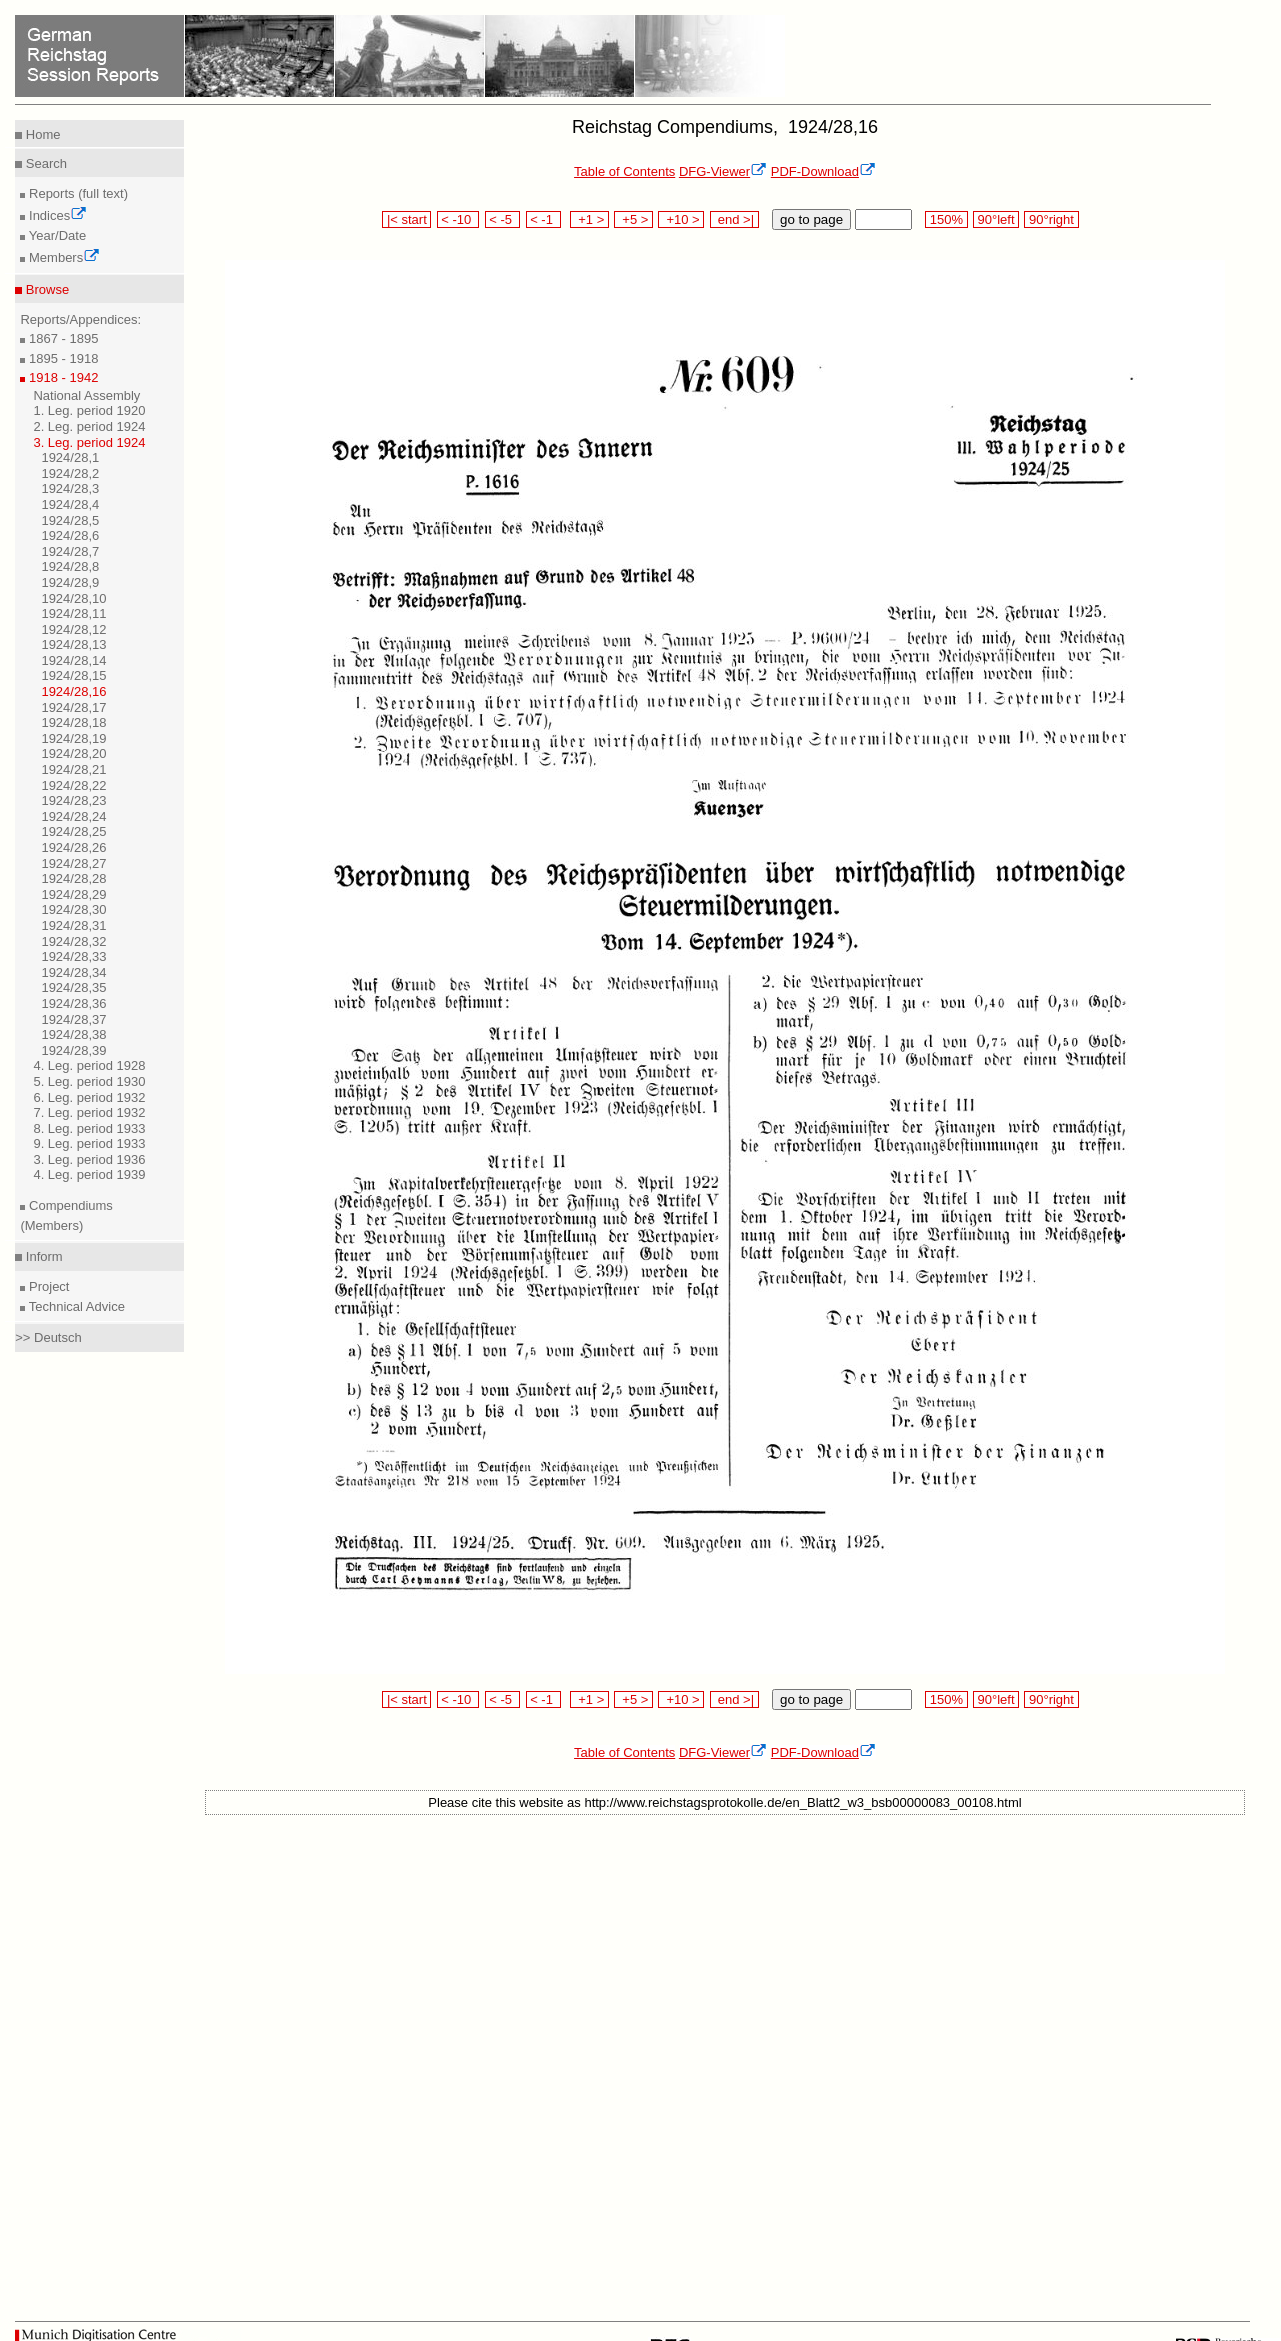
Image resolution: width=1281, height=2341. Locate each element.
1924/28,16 (73, 691)
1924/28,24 (73, 816)
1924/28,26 (73, 847)
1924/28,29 (73, 894)
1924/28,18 (73, 722)
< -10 (458, 219)
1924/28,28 (73, 878)
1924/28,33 (73, 956)
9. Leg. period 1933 (89, 1143)
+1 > (589, 219)
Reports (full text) (76, 193)
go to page (811, 219)
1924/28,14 (73, 660)
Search (44, 163)
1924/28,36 (73, 1003)
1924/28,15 (73, 675)
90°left (996, 219)
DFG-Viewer (723, 171)
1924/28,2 (70, 473)
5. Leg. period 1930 (89, 1081)
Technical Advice (75, 1306)
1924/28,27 (73, 863)
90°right (1051, 219)
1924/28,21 (73, 769)
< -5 (503, 219)
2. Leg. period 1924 (89, 426)
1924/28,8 (70, 566)
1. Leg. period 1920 (89, 410)
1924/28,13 (73, 644)
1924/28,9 (70, 582)
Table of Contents (624, 171)
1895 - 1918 (61, 358)
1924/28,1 (70, 457)
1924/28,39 (73, 1050)
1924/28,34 (73, 972)
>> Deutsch (48, 1337)
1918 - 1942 (61, 377)
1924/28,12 (73, 629)
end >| (734, 219)
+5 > (633, 219)
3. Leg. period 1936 (89, 1159)
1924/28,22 (73, 785)
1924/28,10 (73, 598)
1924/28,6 (70, 535)
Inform (42, 1256)
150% (946, 219)
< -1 (544, 219)
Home (41, 134)
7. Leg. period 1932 (89, 1112)
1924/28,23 (73, 800)
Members (62, 257)
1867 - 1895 (61, 338)
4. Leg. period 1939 (89, 1174)
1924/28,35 (73, 987)
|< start (406, 219)
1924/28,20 (73, 753)
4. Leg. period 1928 (89, 1065)
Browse (45, 289)
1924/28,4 (70, 504)
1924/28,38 (73, 1034)
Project (47, 1286)
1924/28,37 (73, 1019)
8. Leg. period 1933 (89, 1128)
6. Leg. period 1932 (89, 1097)
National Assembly (86, 395)
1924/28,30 (73, 909)
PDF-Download (823, 171)
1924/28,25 (73, 831)
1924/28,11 (73, 613)
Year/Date (55, 235)
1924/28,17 (73, 707)
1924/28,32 (73, 941)
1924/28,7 (70, 551)
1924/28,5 (70, 520)
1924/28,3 (70, 488)
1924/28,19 (73, 738)
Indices (56, 215)
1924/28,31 (73, 925)
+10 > (681, 219)
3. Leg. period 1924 (89, 442)
